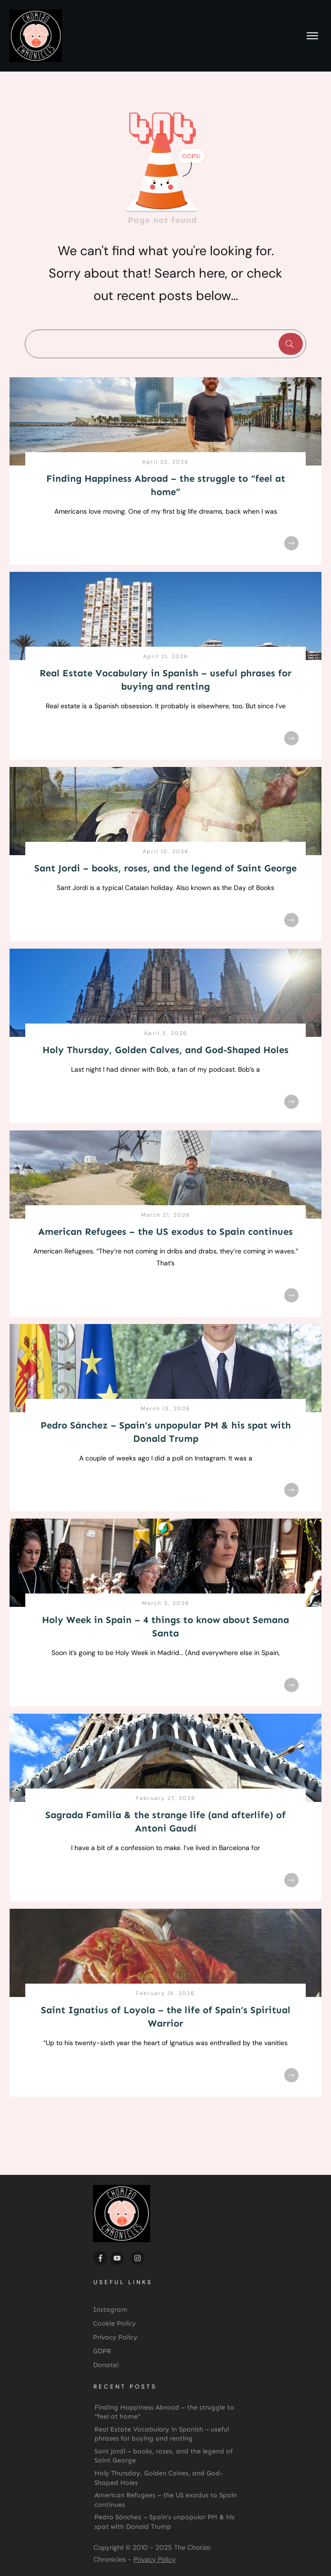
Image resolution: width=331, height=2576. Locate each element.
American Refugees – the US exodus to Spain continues (165, 1231)
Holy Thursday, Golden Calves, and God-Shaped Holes (165, 1049)
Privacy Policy (155, 2559)
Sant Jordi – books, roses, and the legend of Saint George (165, 868)
